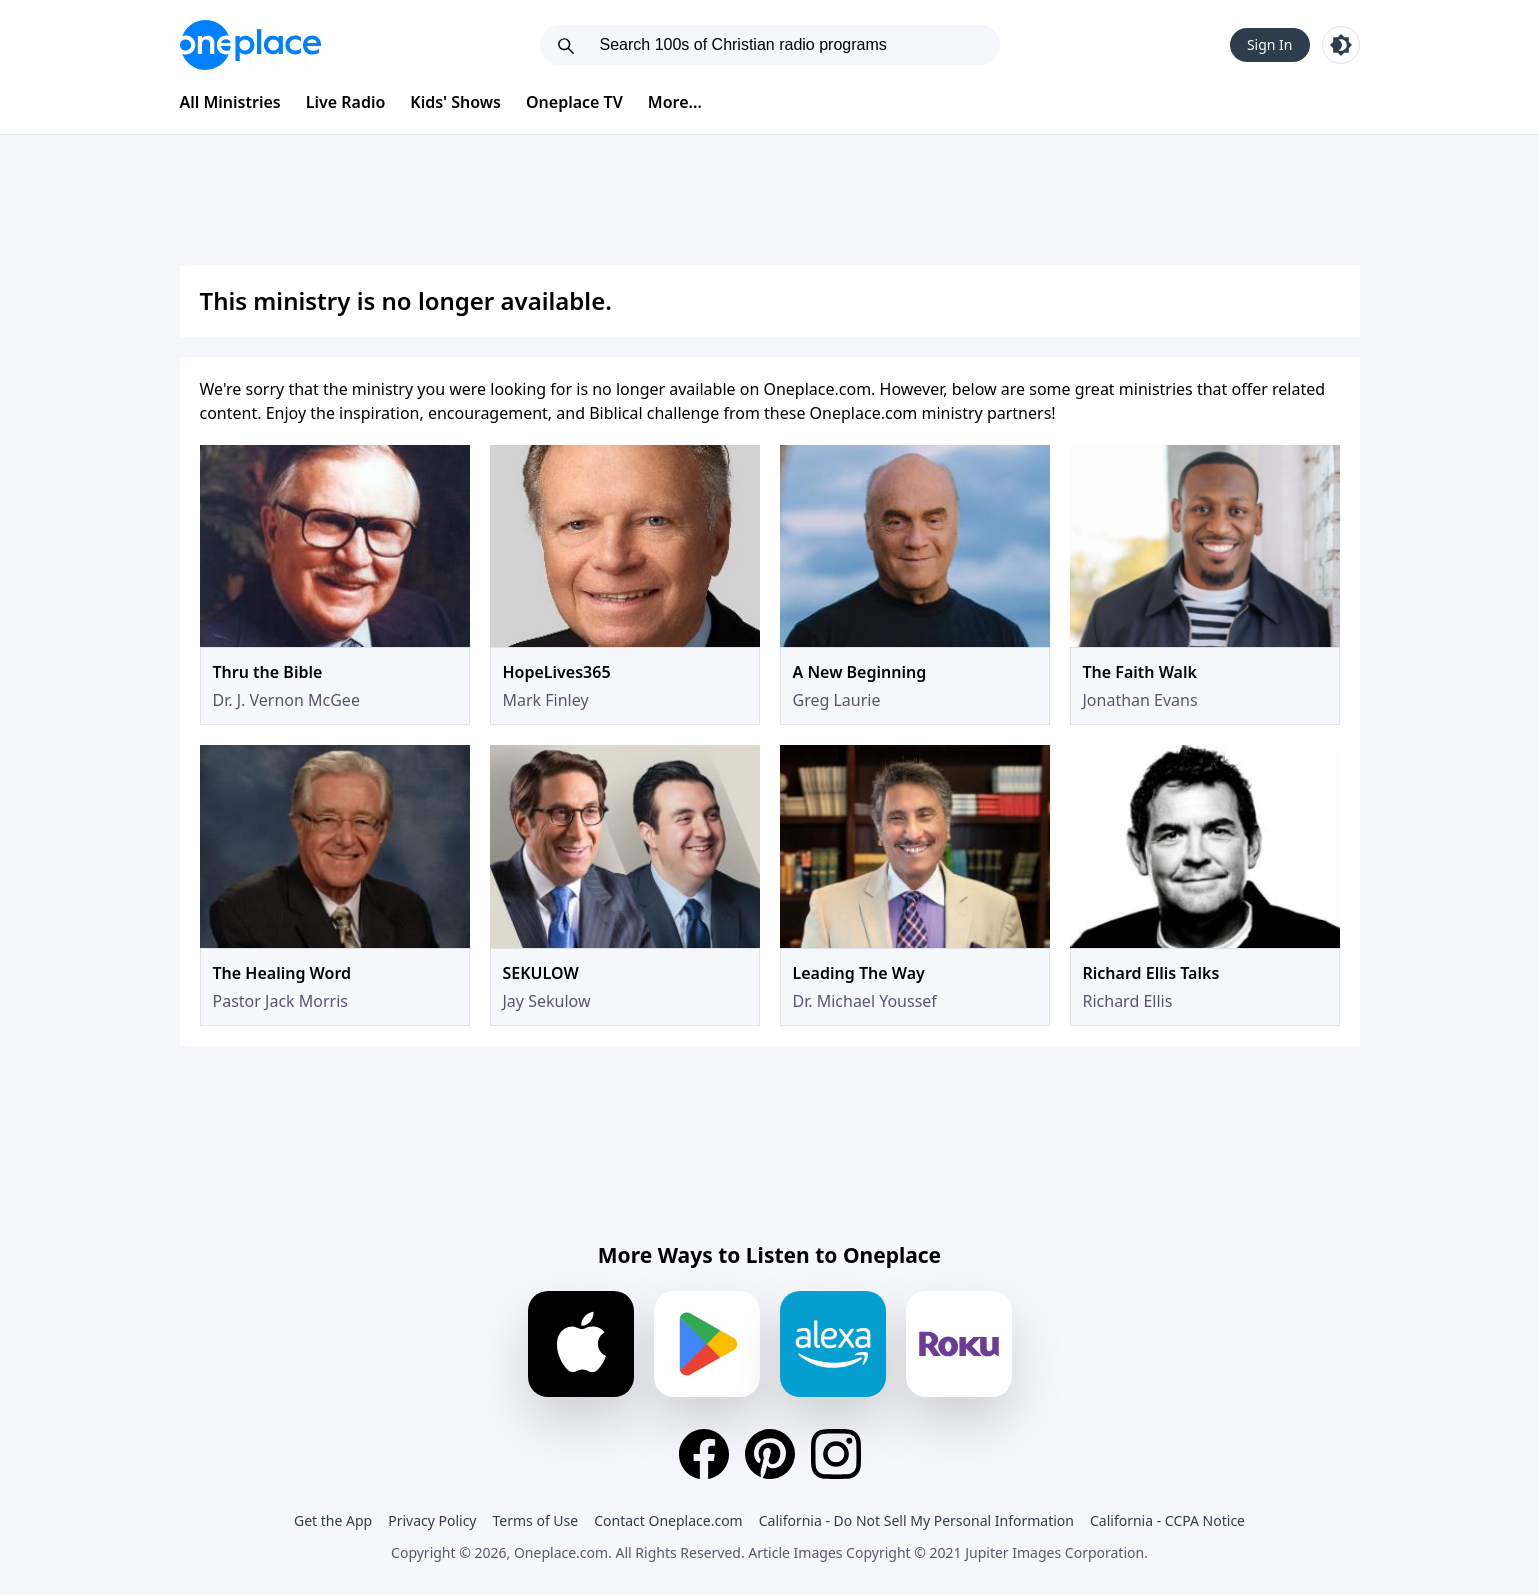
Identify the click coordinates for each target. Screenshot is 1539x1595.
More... (675, 102)
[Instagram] (836, 1454)
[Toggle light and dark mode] (1341, 45)
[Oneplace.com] (250, 45)
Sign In (1270, 44)
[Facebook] (704, 1454)
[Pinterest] (770, 1454)
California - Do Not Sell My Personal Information (916, 1520)
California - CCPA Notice (1167, 1520)
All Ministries (230, 102)
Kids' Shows (455, 102)
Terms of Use (536, 1520)
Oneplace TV (574, 102)
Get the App (333, 1520)
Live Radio (346, 102)
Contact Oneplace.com (668, 1520)
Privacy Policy (432, 1520)
